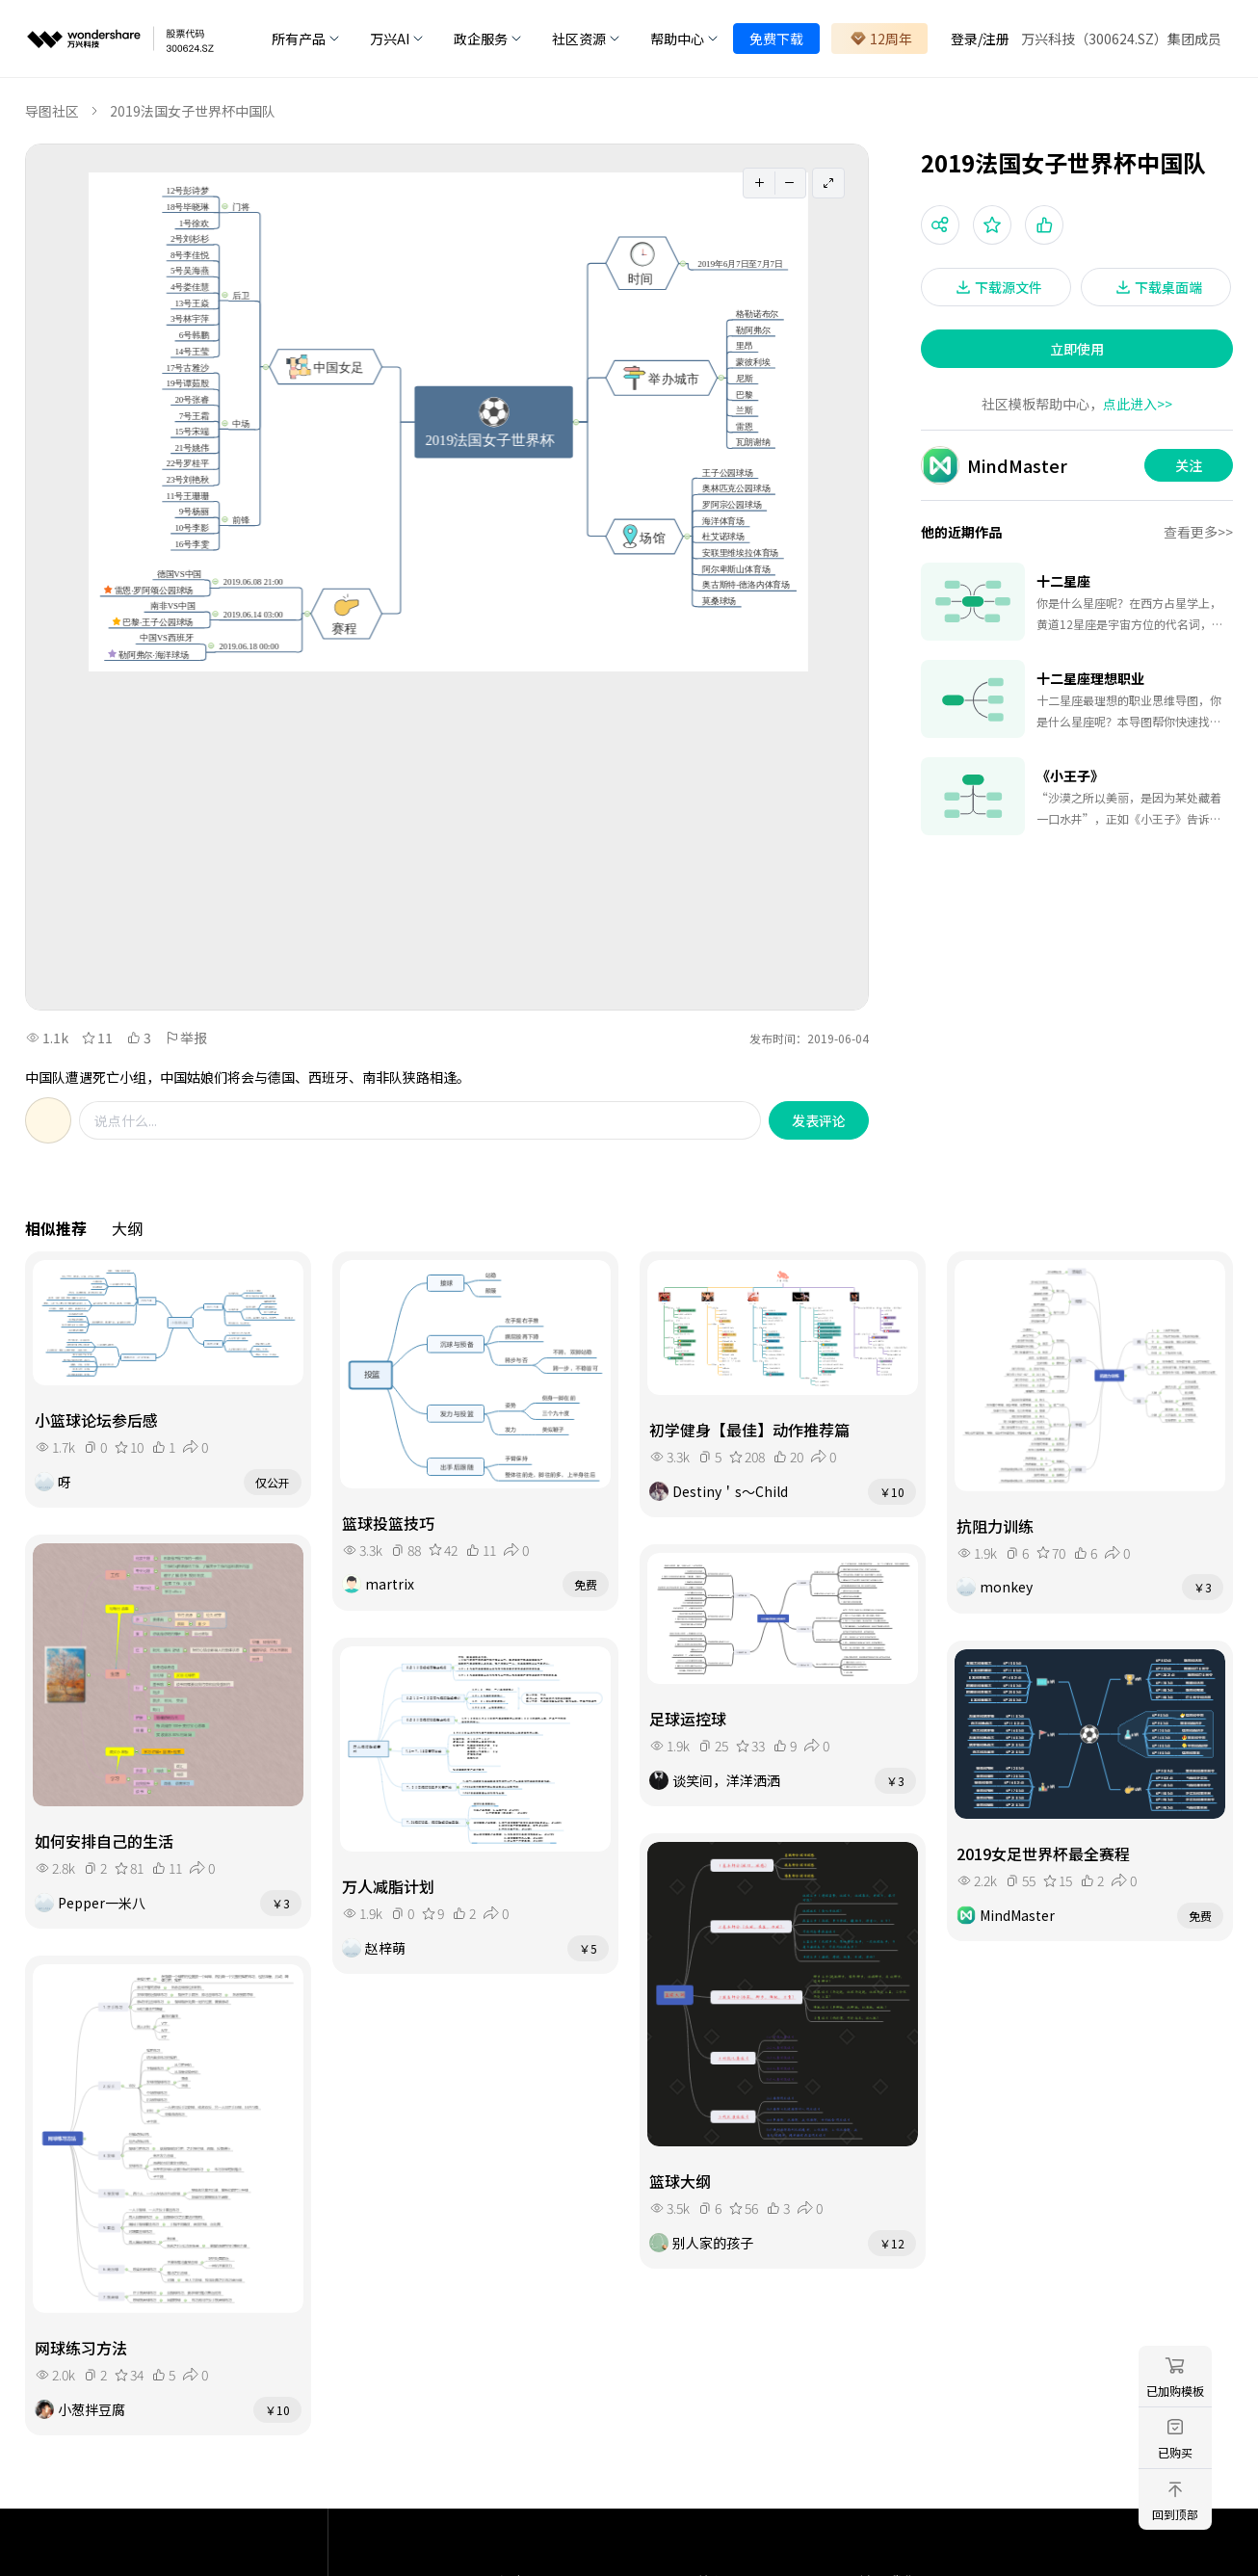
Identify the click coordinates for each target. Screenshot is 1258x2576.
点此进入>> (1137, 403)
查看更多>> (1198, 531)
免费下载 (776, 38)
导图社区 (52, 110)
